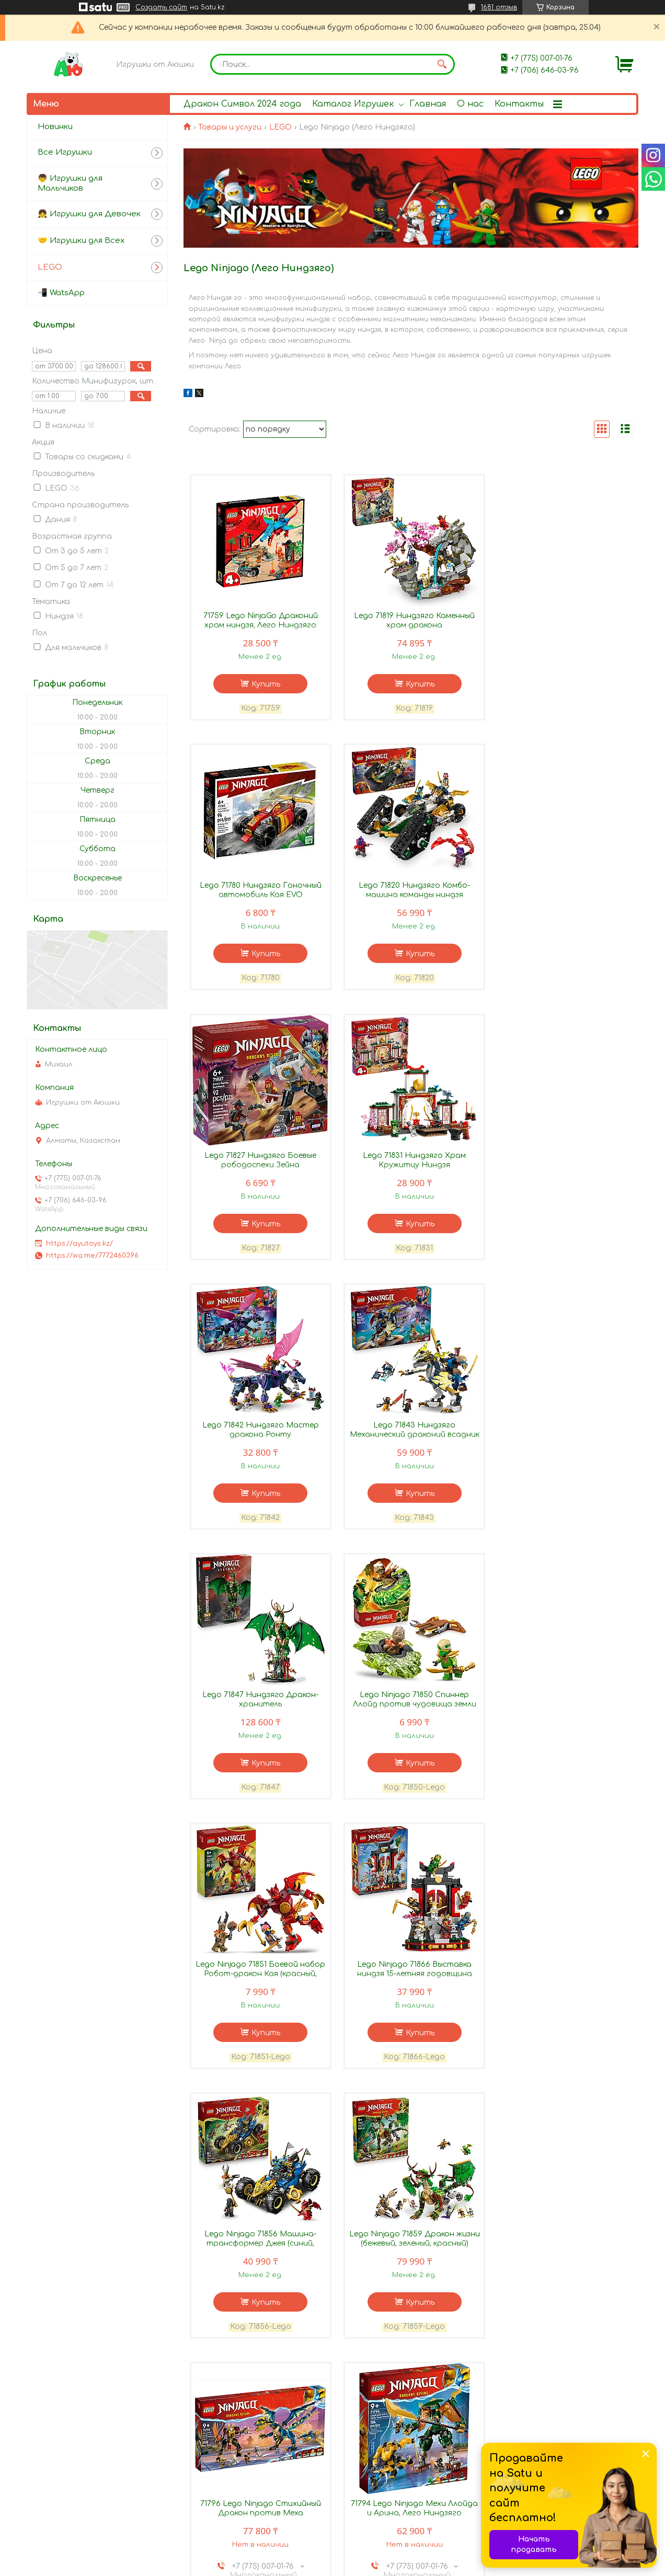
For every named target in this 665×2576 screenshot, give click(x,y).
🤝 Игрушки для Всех (81, 240)
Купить (264, 685)
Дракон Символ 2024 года (242, 104)
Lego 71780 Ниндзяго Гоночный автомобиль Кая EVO (562, 621)
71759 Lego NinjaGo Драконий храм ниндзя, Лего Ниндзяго (259, 621)
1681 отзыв (499, 7)
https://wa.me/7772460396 (92, 1255)
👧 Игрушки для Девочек (89, 214)
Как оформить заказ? (82, 2514)
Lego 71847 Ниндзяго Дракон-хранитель (563, 1161)
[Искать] (441, 64)
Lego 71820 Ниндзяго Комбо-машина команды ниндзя (259, 891)
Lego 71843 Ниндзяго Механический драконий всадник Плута (411, 1166)
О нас (470, 104)
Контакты (519, 104)
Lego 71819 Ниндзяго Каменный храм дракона (410, 621)
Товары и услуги (229, 127)
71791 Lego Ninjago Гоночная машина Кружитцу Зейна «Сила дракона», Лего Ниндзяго (562, 1976)
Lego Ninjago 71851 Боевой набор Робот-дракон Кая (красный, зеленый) (411, 1436)
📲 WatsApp (61, 292)
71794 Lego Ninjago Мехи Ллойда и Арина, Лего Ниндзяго (259, 1971)
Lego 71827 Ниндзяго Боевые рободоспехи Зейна (411, 891)
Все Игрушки (65, 152)
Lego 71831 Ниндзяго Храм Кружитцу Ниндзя (562, 891)
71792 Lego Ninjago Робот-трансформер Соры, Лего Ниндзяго (411, 1976)
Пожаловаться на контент (370, 2566)
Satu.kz (388, 2556)
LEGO (280, 127)
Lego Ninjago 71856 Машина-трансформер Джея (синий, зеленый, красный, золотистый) (259, 1706)
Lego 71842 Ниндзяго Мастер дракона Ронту (259, 1161)
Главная (427, 104)
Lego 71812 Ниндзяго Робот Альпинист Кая (411, 2240)
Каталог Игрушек (353, 104)
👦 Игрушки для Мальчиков (70, 183)
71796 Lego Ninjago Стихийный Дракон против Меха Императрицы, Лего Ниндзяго (562, 1706)
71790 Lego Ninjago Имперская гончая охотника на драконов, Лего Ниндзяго (259, 2245)
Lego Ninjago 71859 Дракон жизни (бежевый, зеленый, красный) (411, 1701)
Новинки (55, 126)
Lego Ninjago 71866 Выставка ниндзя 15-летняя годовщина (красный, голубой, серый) (562, 1436)
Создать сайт (161, 7)
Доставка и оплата (80, 2488)
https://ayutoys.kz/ (79, 1243)
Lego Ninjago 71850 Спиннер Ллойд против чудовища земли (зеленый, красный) (259, 1436)
